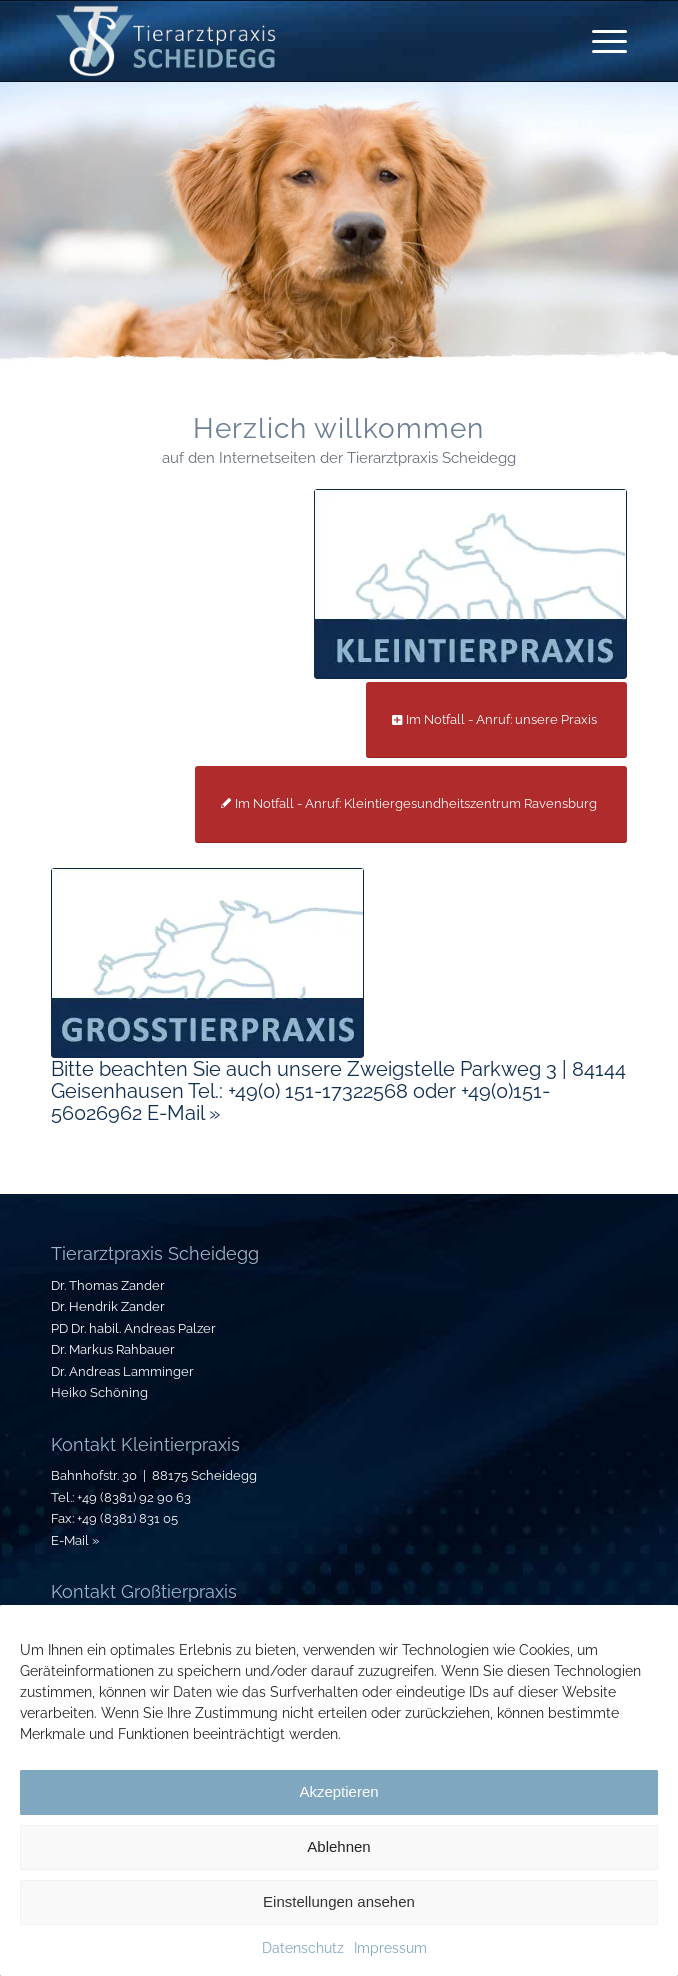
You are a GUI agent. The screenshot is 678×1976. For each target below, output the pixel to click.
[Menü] (599, 41)
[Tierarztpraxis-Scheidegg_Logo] (281, 41)
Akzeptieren (338, 1791)
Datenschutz (303, 1948)
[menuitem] (599, 41)
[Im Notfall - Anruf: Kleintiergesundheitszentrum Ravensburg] (411, 804)
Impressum (390, 1948)
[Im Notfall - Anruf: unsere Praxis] (496, 720)
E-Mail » (75, 1540)
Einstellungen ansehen (339, 1901)
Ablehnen (338, 1846)
